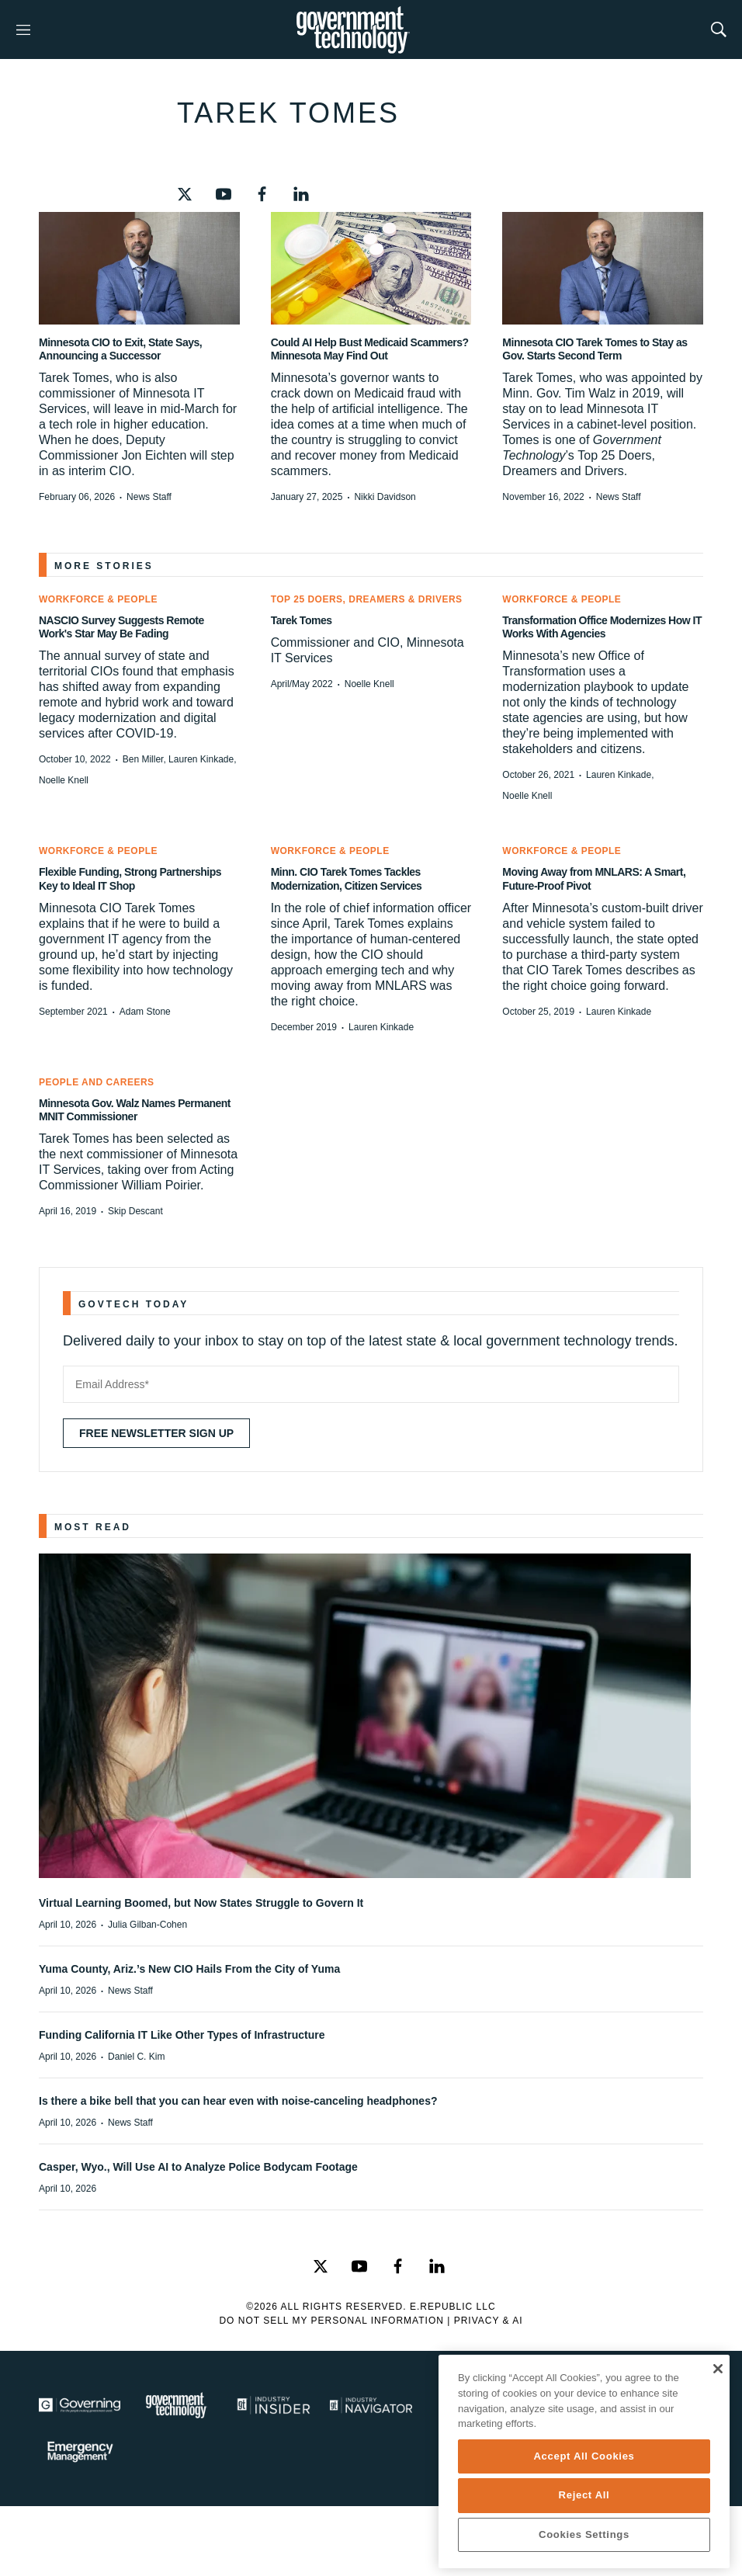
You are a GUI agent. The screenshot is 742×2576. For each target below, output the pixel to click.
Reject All (584, 2495)
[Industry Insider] (273, 2405)
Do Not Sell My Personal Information (331, 2320)
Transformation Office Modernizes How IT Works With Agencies (602, 627)
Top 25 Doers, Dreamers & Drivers (367, 599)
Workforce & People (98, 599)
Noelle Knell (63, 780)
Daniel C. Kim (136, 2056)
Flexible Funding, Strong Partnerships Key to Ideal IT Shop (130, 878)
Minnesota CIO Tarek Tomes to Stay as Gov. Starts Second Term (594, 349)
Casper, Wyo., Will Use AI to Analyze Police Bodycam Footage (198, 2167)
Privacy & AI (488, 2320)
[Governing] (79, 2405)
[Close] (717, 2368)
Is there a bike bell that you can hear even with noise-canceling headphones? (238, 2101)
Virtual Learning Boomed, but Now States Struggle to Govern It (201, 1903)
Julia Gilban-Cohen (147, 1924)
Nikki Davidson (384, 496)
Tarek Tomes (301, 620)
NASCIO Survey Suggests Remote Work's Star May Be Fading (121, 627)
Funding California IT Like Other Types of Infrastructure (181, 2035)
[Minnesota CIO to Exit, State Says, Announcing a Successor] (139, 268)
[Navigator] (370, 2405)
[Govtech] (176, 2405)
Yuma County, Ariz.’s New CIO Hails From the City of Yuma (189, 1969)
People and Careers (96, 1082)
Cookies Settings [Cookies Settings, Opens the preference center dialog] (584, 2534)
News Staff (149, 496)
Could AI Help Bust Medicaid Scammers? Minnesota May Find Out (370, 349)
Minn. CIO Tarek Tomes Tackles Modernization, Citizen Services (346, 878)
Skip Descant (135, 1211)
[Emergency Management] (79, 2451)
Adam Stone (145, 1011)
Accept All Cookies (583, 2456)
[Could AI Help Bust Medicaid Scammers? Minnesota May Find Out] (371, 268)
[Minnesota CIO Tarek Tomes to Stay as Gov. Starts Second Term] (602, 268)
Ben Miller (143, 759)
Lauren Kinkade (201, 759)
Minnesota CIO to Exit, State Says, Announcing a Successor (120, 349)
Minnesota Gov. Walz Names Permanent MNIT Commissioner (135, 1110)
